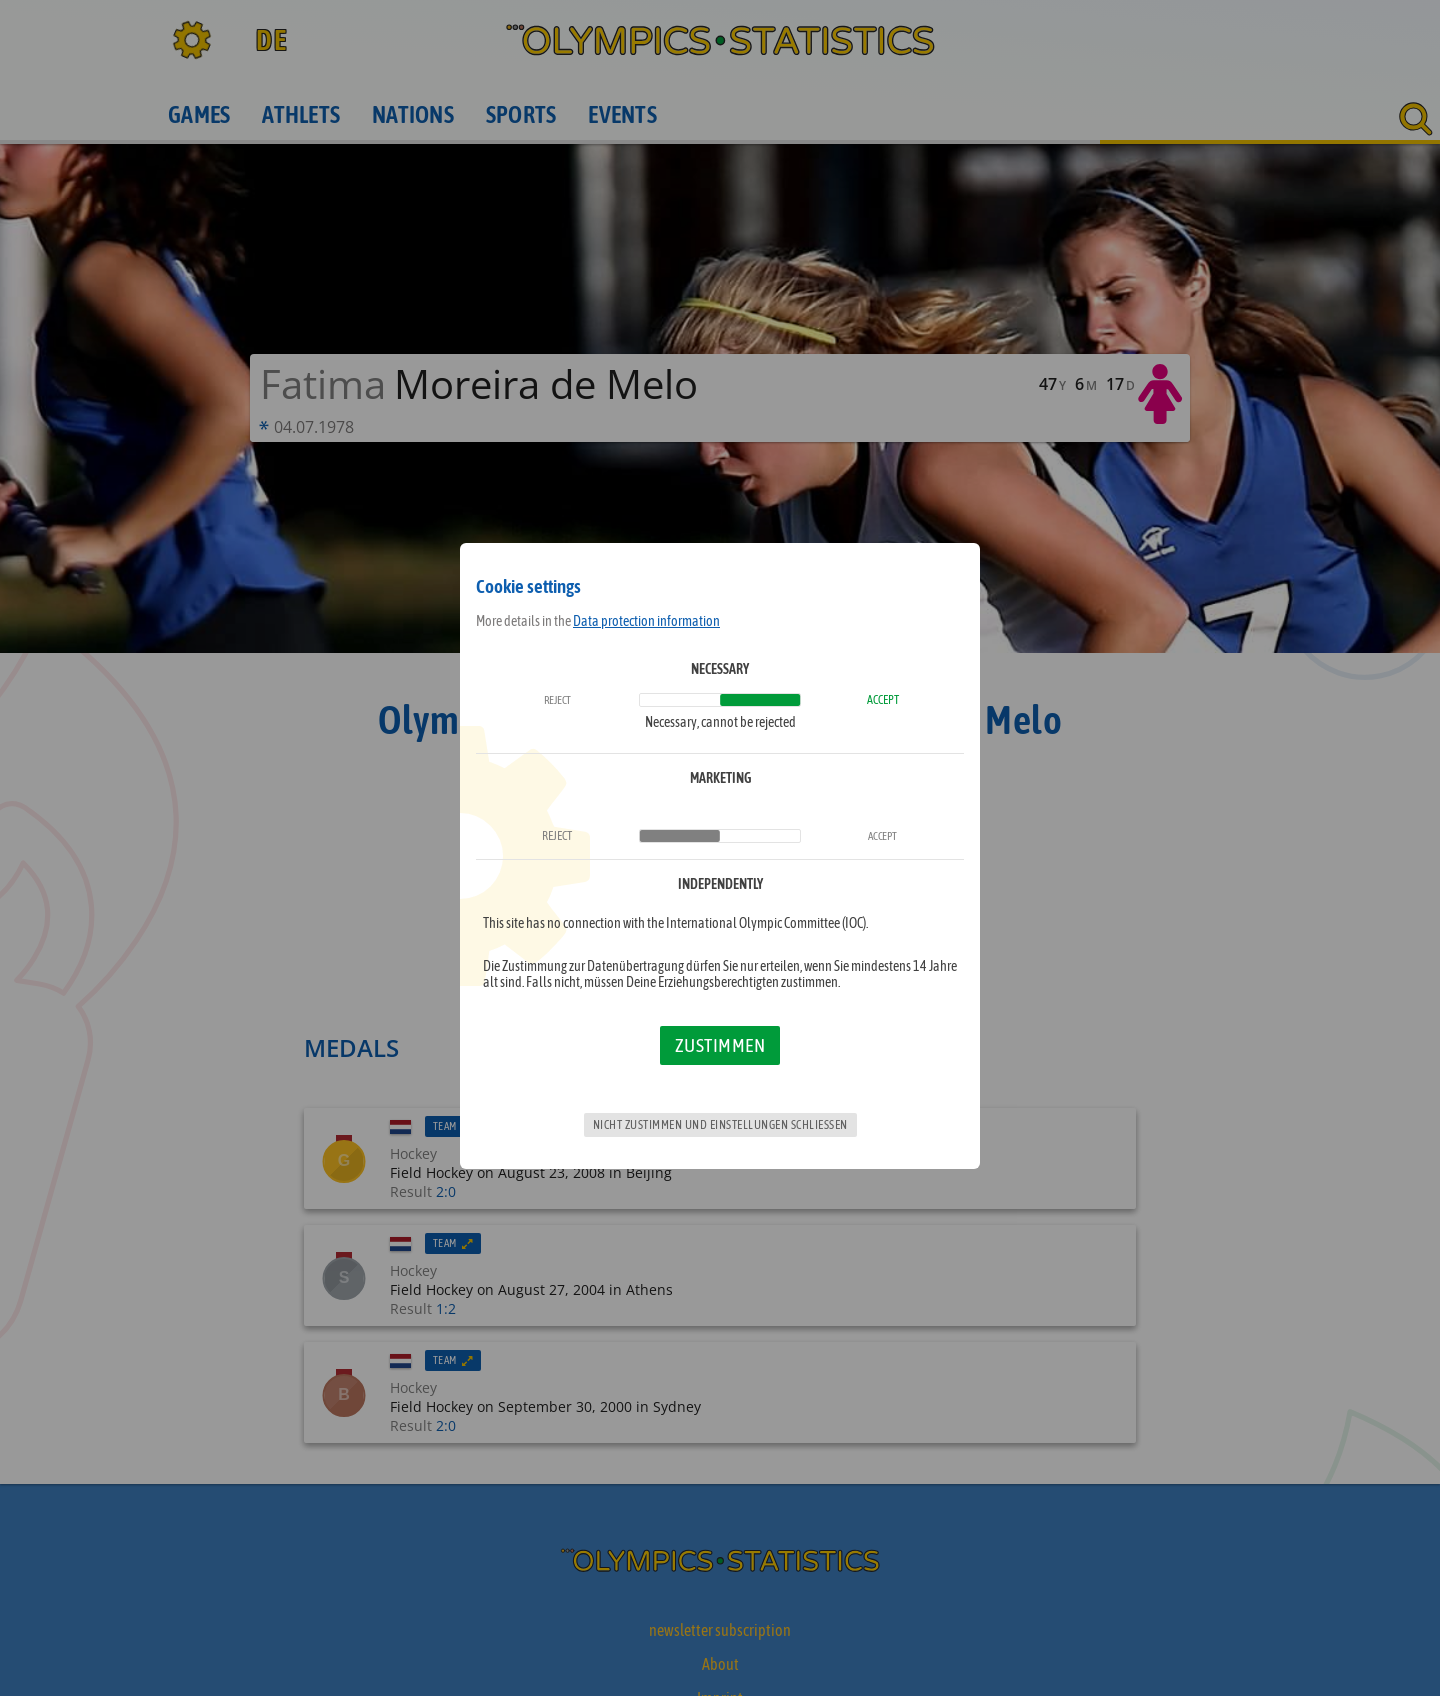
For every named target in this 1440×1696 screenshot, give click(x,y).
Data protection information (646, 621)
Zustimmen (720, 1045)
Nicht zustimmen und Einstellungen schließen (720, 1125)
